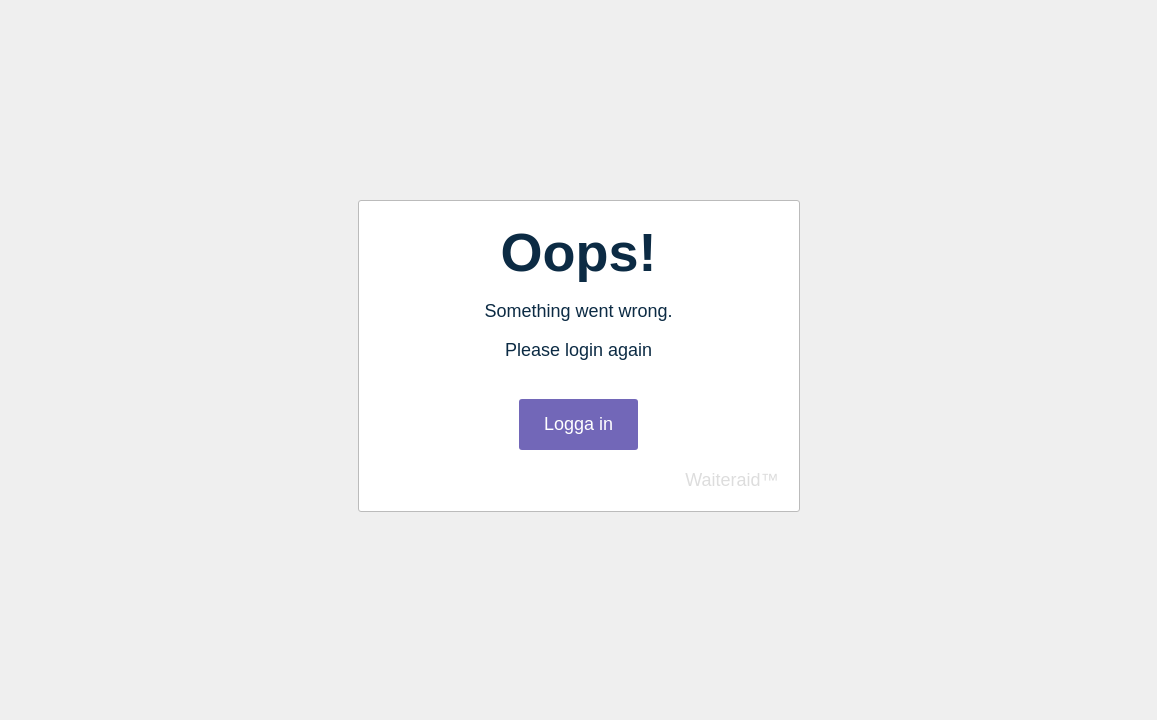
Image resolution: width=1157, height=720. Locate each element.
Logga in (578, 424)
